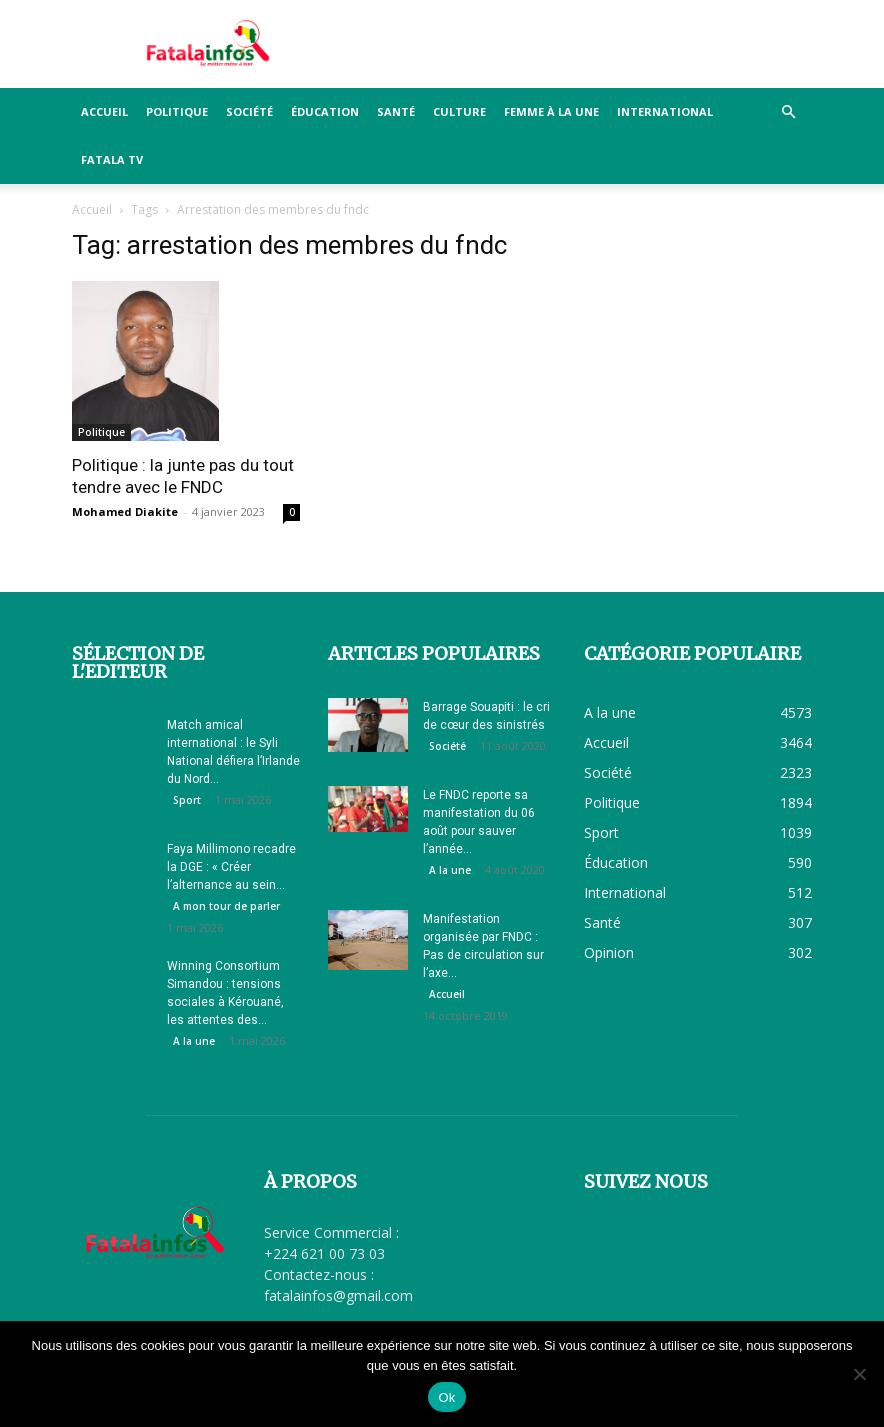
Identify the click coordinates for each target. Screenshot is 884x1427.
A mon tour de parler (226, 906)
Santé (396, 111)
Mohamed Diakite (125, 511)
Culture (459, 111)
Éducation (325, 111)
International (665, 111)
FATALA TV (112, 159)
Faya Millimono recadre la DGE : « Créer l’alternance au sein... (231, 867)
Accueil (104, 111)
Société (249, 111)
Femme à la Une (551, 111)
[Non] (859, 1374)
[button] (788, 112)
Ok (446, 1397)
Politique (177, 111)
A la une (194, 1041)
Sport (187, 800)
